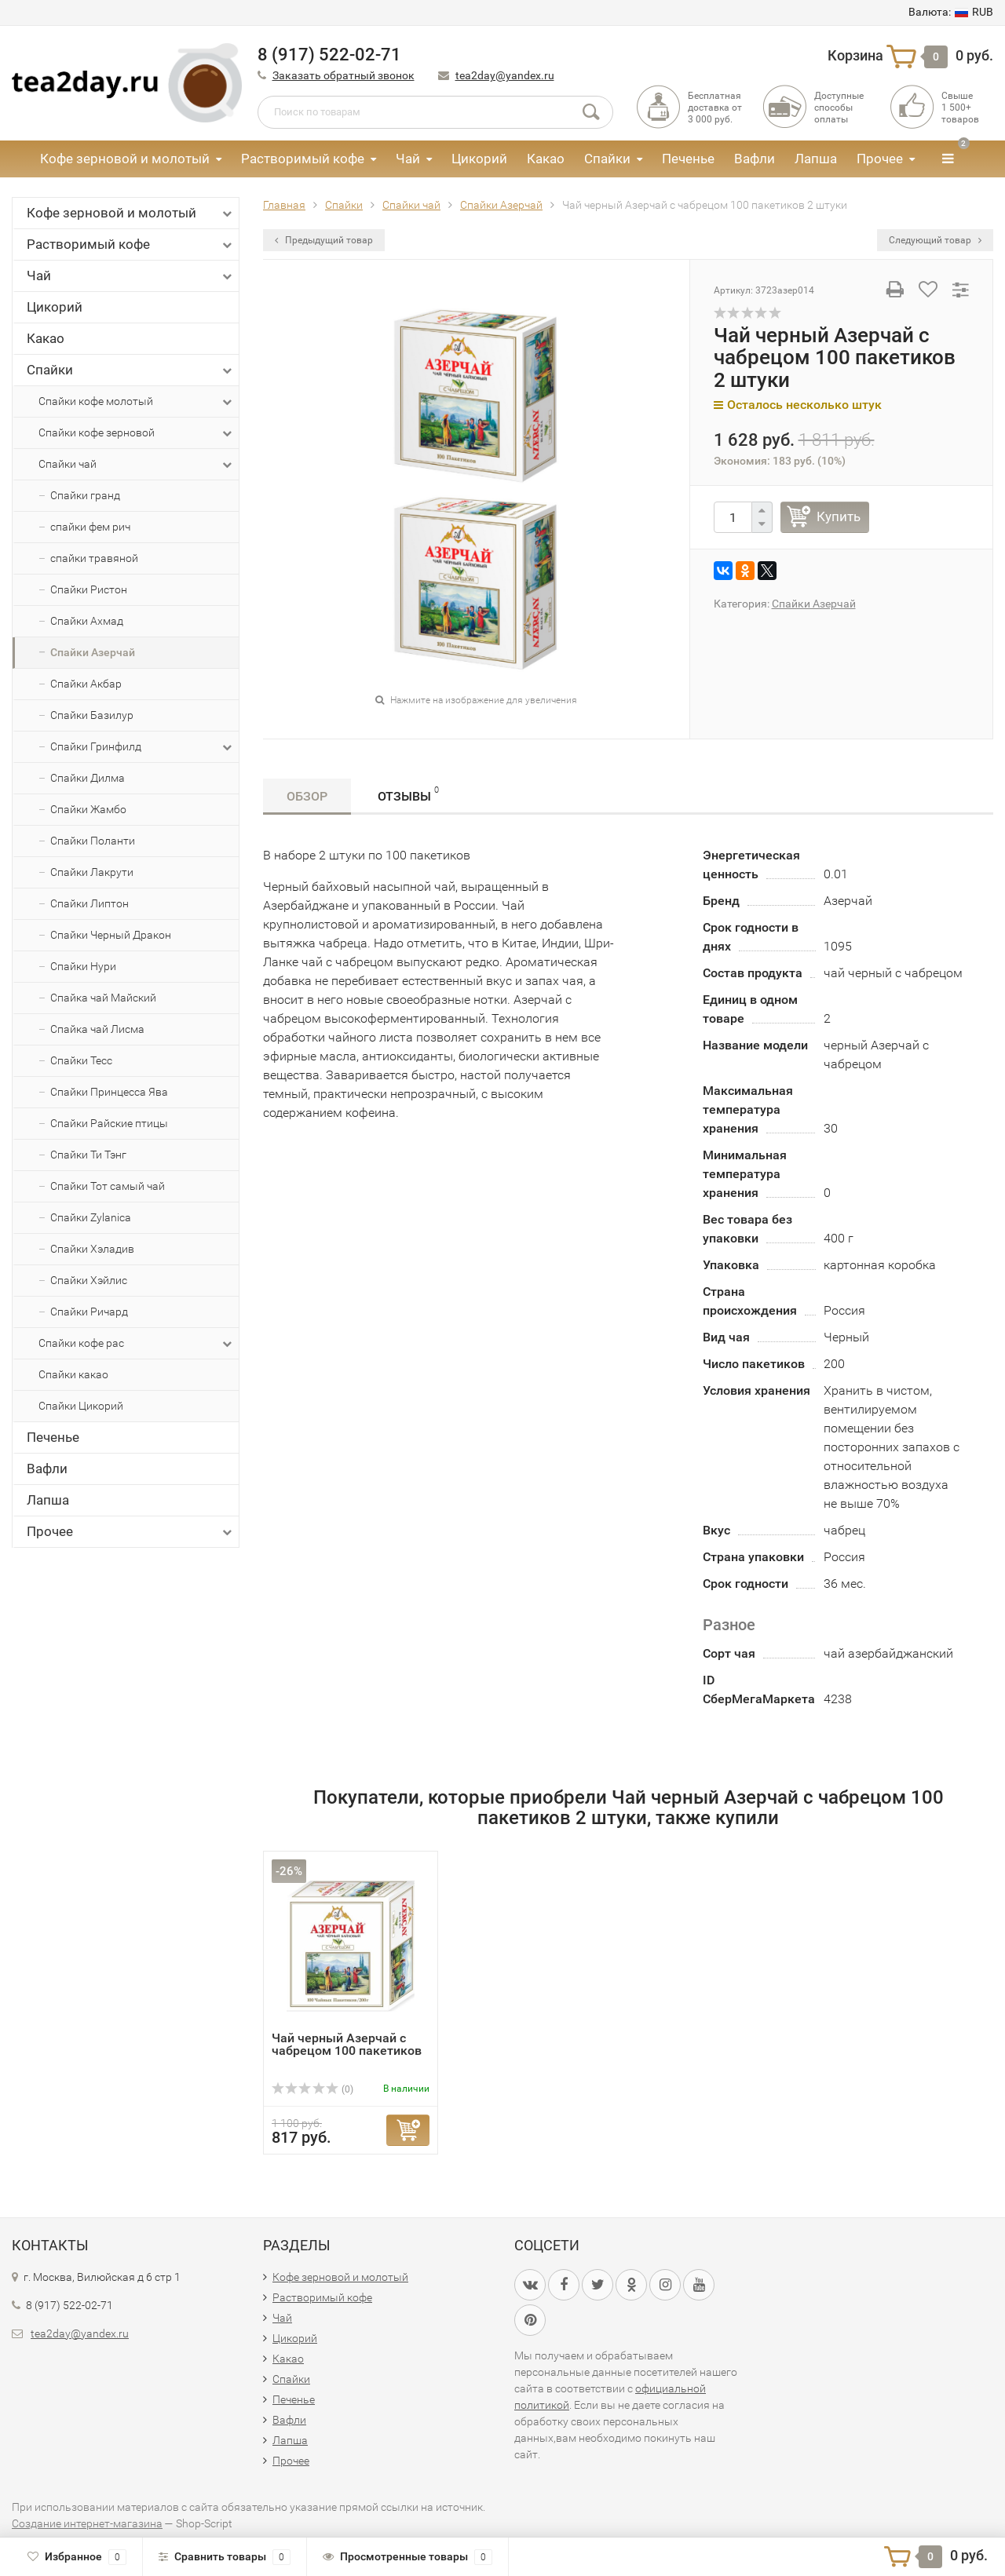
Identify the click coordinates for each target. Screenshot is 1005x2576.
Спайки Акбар (86, 683)
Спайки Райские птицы (109, 1123)
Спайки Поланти (92, 840)
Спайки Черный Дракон (110, 935)
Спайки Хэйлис (88, 1280)
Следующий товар (935, 240)
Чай (408, 158)
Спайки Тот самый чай (107, 1186)
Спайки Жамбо (88, 809)
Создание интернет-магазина (87, 2523)
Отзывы (408, 794)
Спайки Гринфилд (142, 747)
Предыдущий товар (324, 240)
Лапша (816, 158)
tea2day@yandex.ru (504, 75)
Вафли (754, 158)
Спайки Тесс (81, 1060)
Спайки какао (73, 1374)
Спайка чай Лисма (97, 1029)
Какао (546, 158)
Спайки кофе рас (136, 1344)
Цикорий (479, 158)
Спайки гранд (85, 495)
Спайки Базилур (91, 715)
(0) (312, 2089)
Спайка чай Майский (103, 997)
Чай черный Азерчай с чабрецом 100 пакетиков (347, 2044)
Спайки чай (136, 465)
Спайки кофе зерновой (136, 433)
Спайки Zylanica (90, 1217)
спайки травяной (94, 558)
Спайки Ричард (89, 1311)
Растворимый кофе (302, 158)
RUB (950, 11)
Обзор (307, 796)
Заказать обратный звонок (343, 75)
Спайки (607, 158)
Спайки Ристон (88, 589)
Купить (839, 516)
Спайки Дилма (87, 778)
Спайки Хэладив (92, 1248)
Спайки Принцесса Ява (109, 1091)
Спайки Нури (83, 966)
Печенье (688, 158)
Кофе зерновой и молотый (125, 158)
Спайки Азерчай (92, 652)
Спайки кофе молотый (136, 402)
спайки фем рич (90, 526)
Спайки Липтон (89, 903)
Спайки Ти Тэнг (88, 1154)
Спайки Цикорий (80, 1405)
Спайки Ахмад (86, 621)
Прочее (880, 158)
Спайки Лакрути (91, 872)
